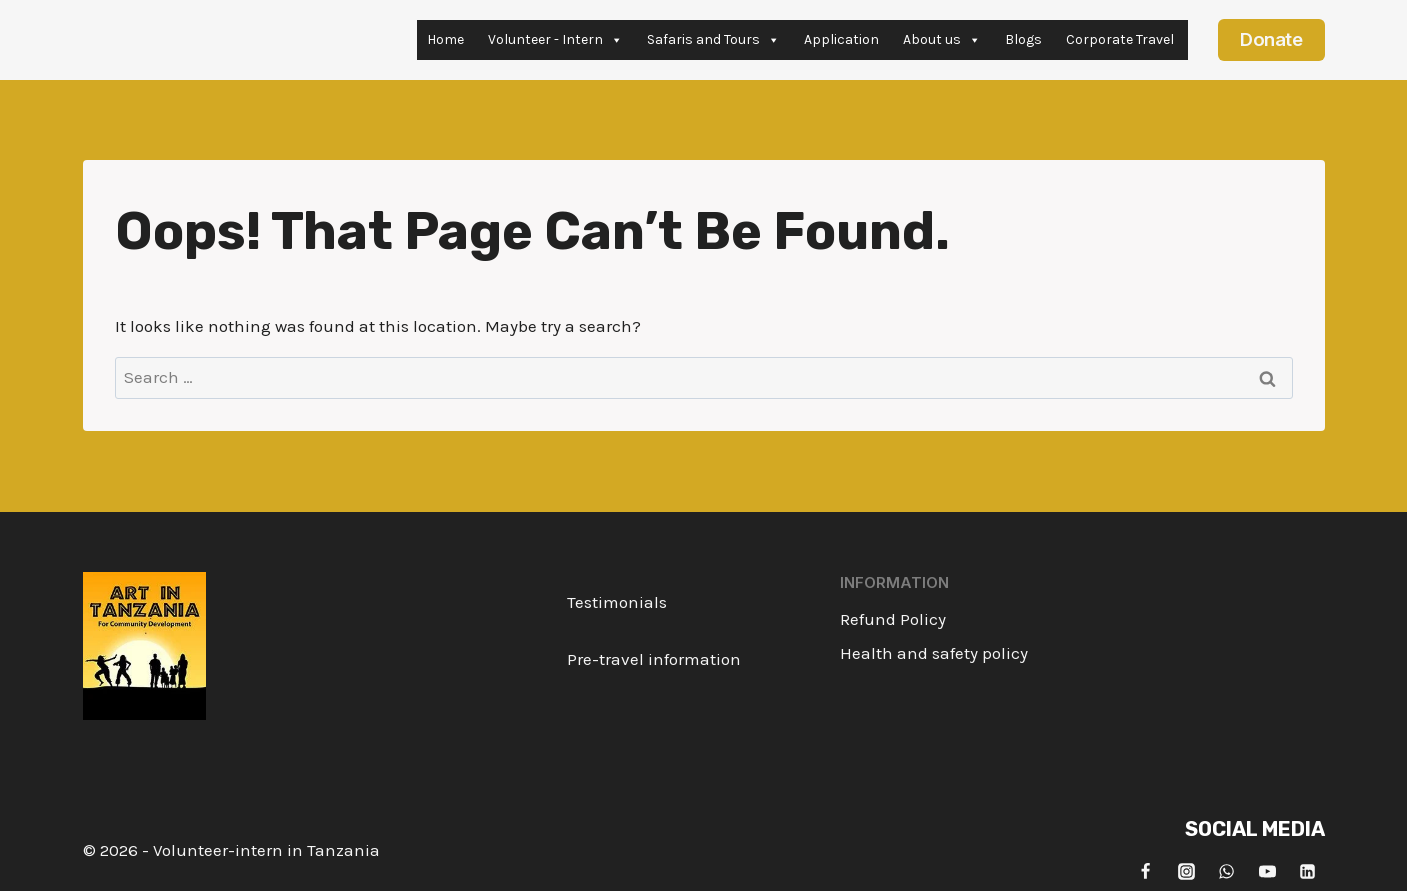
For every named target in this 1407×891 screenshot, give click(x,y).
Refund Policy (893, 619)
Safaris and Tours (713, 40)
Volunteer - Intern (555, 40)
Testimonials (617, 602)
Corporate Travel (1120, 39)
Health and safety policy (934, 653)
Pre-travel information (654, 659)
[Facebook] (1146, 871)
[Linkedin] (1308, 871)
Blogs (1023, 39)
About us (942, 40)
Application (841, 39)
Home (445, 39)
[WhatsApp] (1227, 871)
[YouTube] (1267, 871)
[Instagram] (1186, 871)
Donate (1271, 39)
